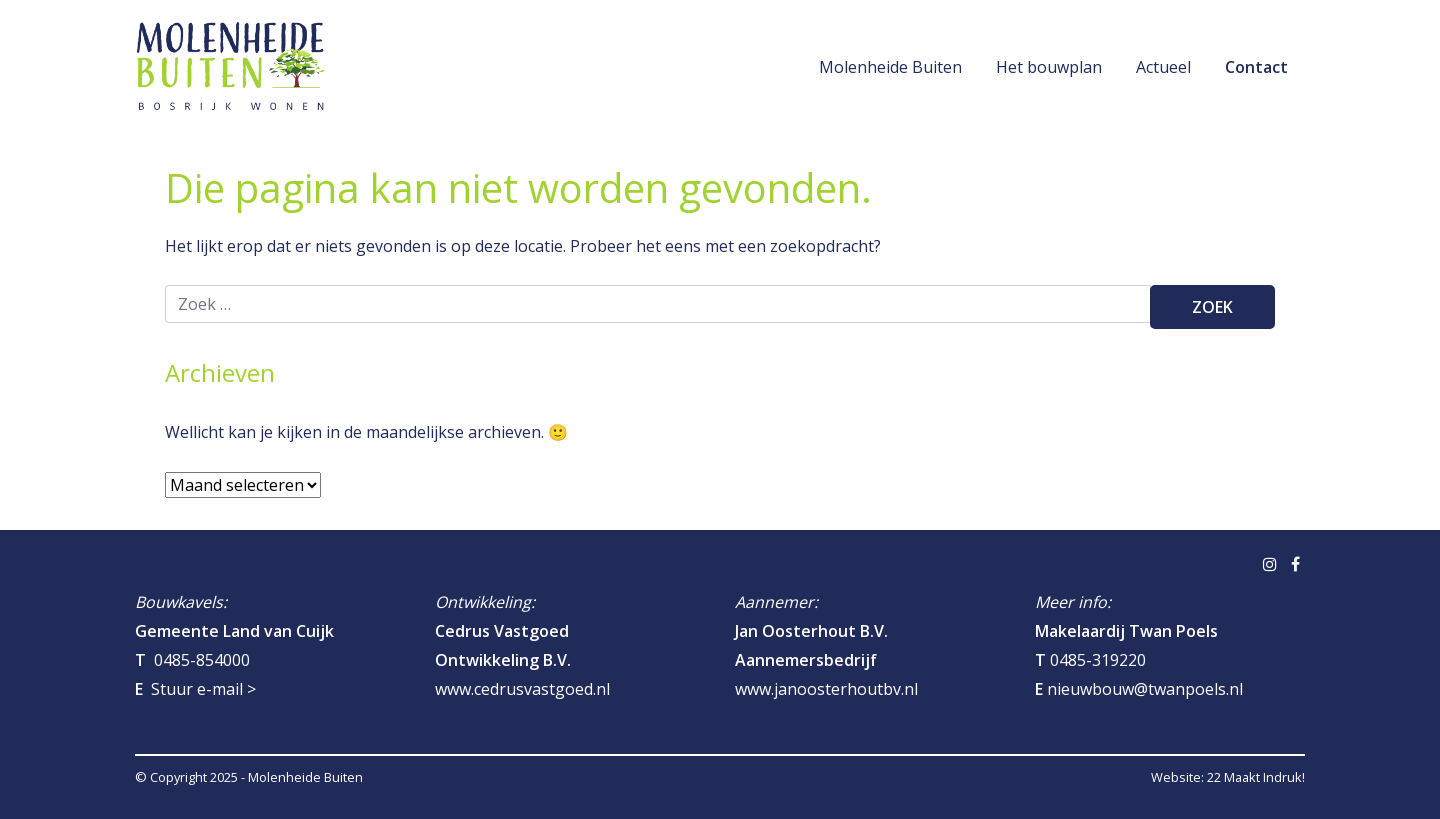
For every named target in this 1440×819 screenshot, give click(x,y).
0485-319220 (1098, 660)
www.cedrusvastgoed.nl (522, 689)
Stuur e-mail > (203, 689)
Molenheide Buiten (890, 67)
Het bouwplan (1049, 67)
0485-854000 (202, 660)
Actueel (1163, 67)
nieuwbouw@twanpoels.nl (1145, 689)
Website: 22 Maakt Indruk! (1228, 777)
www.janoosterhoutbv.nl (826, 689)
